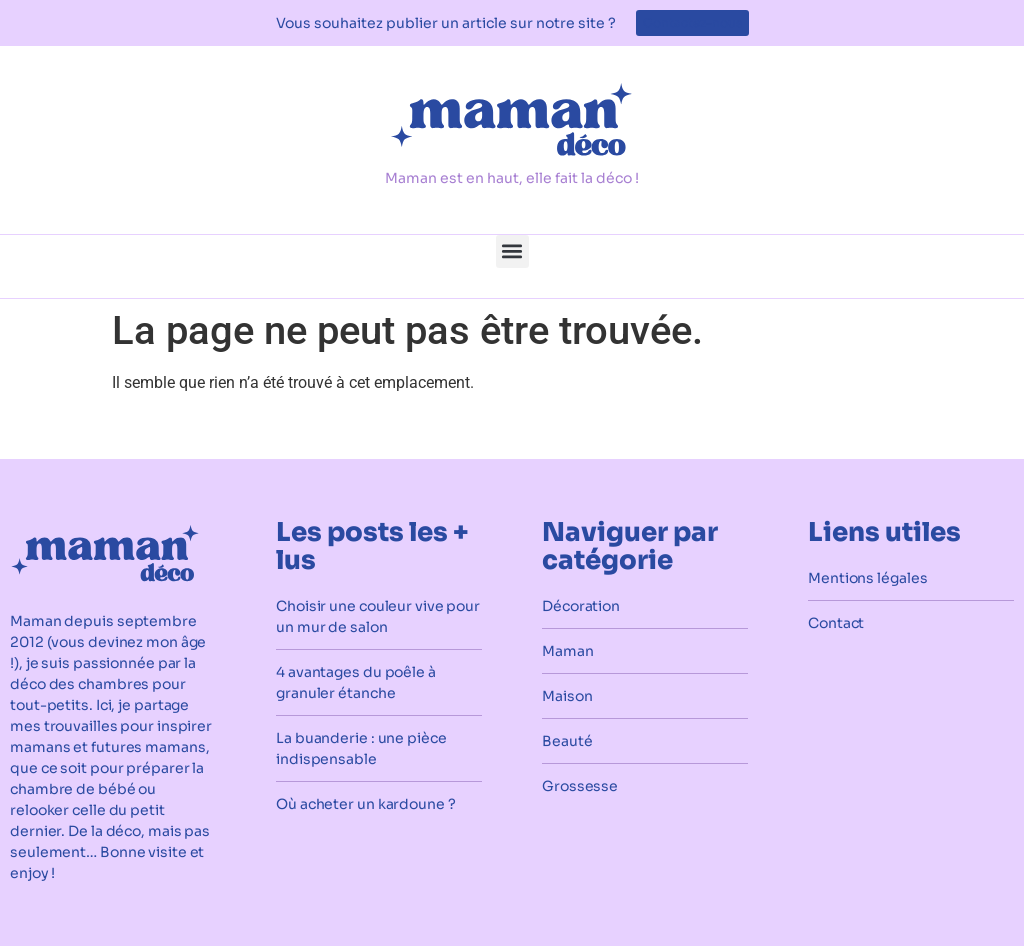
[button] (512, 251)
